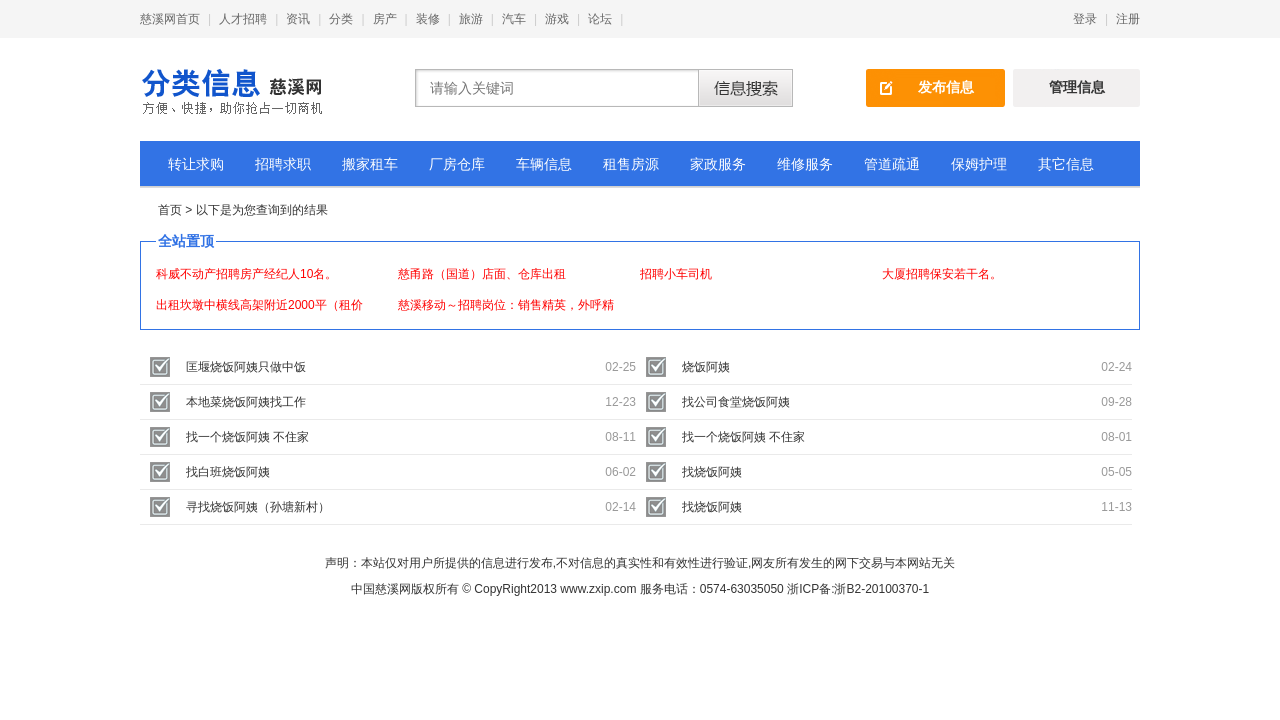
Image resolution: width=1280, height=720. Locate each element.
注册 (1128, 19)
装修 (428, 19)
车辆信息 (544, 164)
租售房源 (631, 164)
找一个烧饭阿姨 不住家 (247, 437)
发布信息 (946, 87)
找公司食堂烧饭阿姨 (736, 402)
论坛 (600, 19)
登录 (1085, 19)
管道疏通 (892, 164)
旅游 (471, 19)
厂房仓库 (457, 164)
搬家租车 (370, 164)
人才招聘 (243, 19)
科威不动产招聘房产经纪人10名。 (246, 274)
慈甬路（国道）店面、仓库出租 (482, 274)
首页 (170, 210)
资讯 (298, 19)
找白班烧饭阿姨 (228, 472)
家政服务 (718, 164)
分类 (341, 19)
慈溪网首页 (170, 19)
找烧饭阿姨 (712, 472)
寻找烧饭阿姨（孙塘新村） (258, 507)
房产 (385, 19)
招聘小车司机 (676, 274)
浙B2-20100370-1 (881, 589)
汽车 (514, 19)
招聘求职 (283, 164)
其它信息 (1066, 164)
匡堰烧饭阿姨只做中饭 (246, 367)
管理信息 (1077, 87)
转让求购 (196, 164)
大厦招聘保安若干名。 (942, 274)
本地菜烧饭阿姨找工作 (246, 402)
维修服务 (805, 164)
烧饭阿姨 (706, 367)
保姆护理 (979, 164)
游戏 (557, 19)
